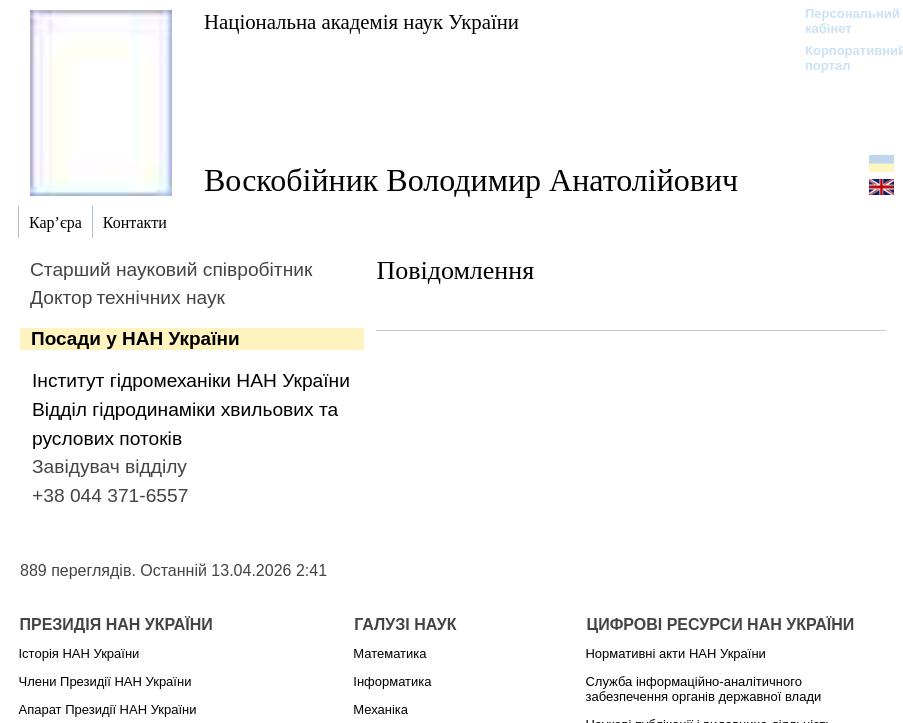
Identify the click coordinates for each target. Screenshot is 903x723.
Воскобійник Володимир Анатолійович (471, 180)
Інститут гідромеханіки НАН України (191, 380)
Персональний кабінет (842, 21)
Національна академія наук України (361, 21)
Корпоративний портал (842, 58)
